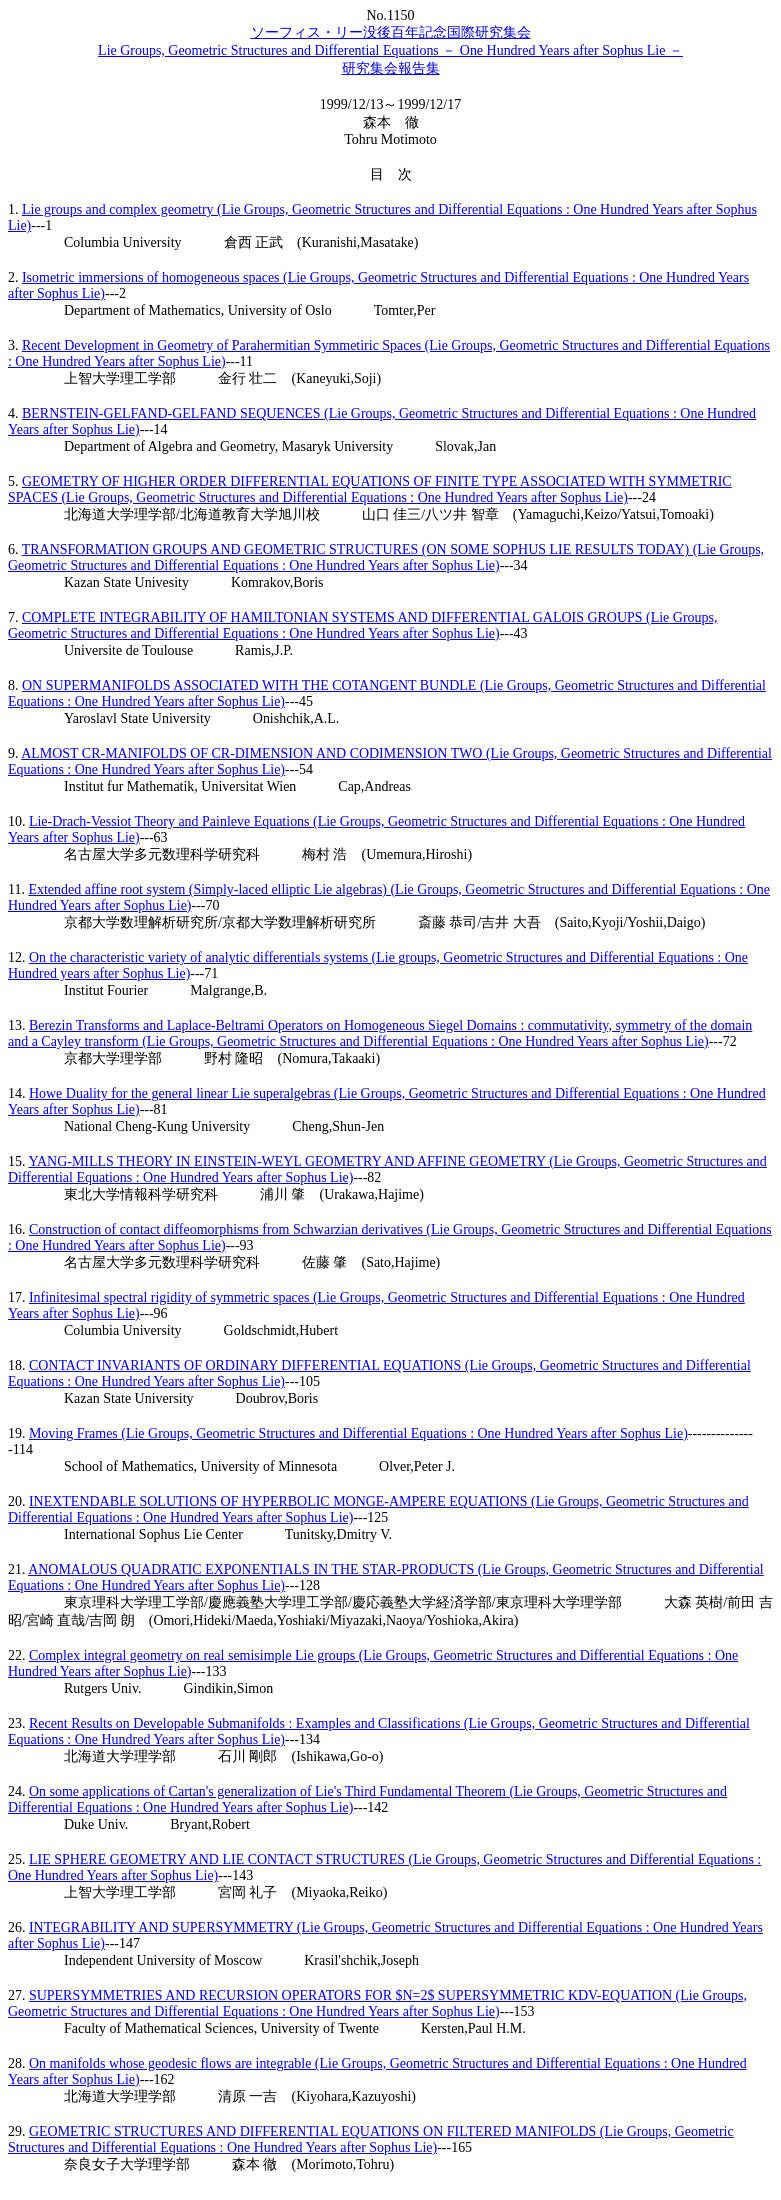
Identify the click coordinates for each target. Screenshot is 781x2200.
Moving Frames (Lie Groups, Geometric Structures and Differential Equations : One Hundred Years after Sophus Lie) (358, 1433)
